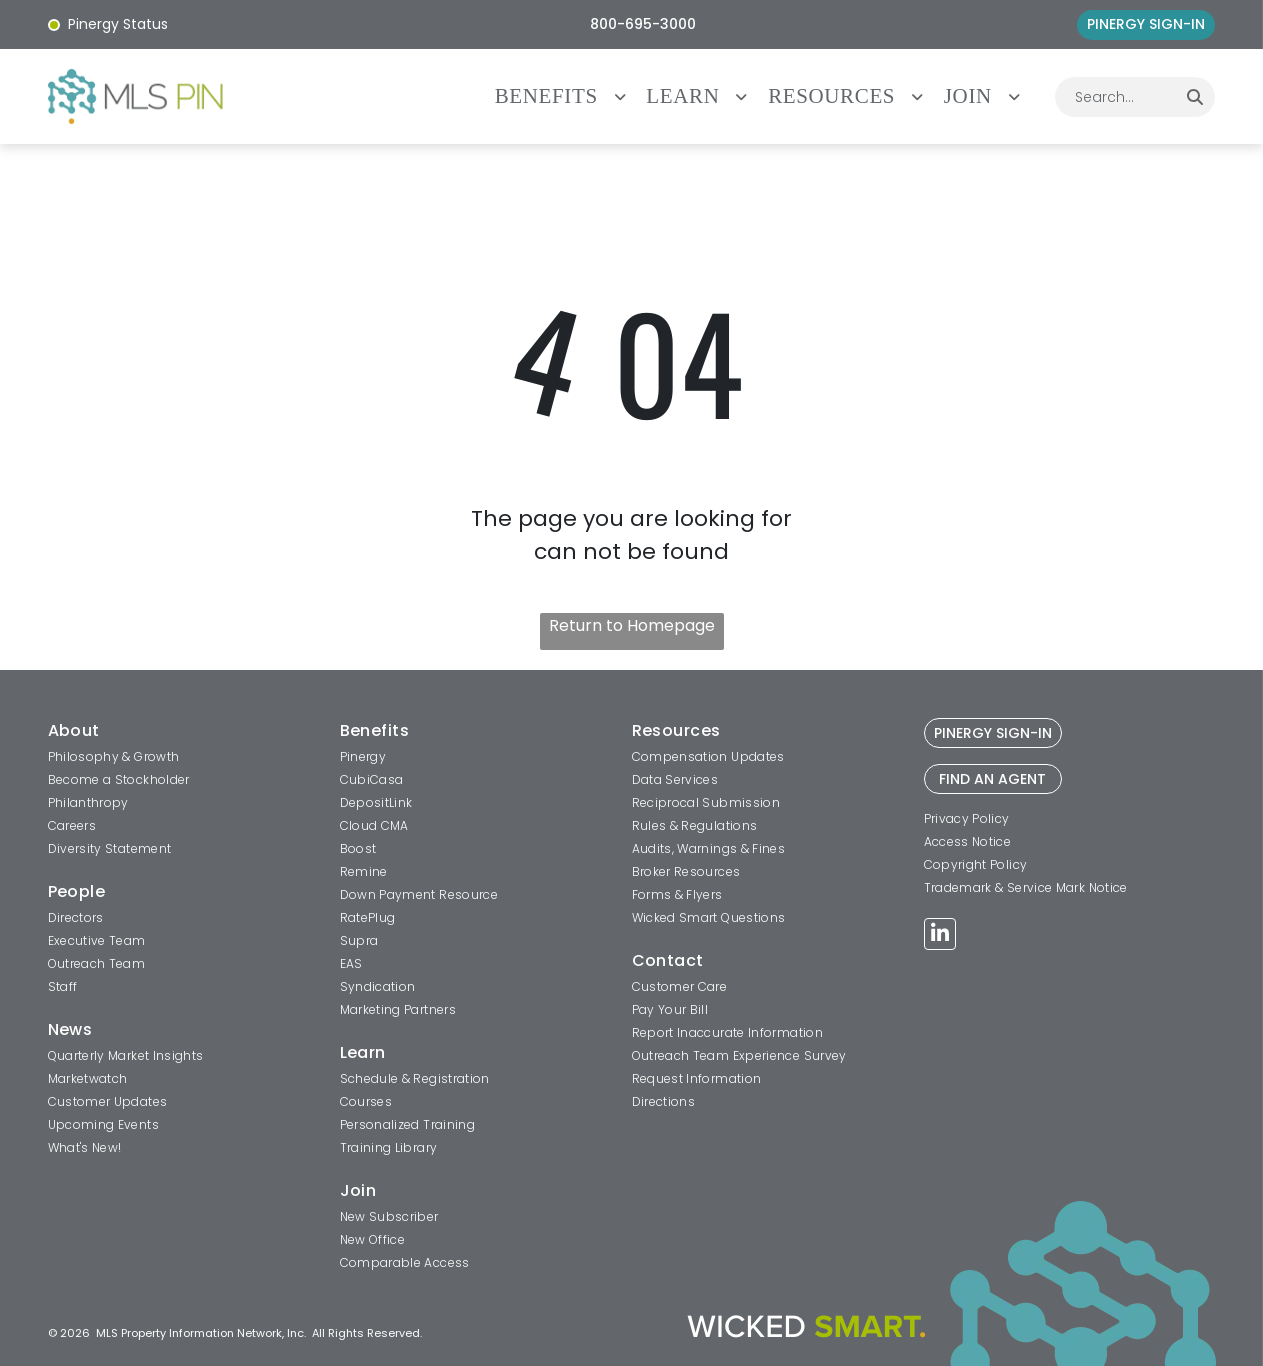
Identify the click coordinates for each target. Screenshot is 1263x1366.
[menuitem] (571, 96)
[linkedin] (940, 936)
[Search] (1195, 97)
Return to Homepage (632, 625)
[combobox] (1115, 97)
